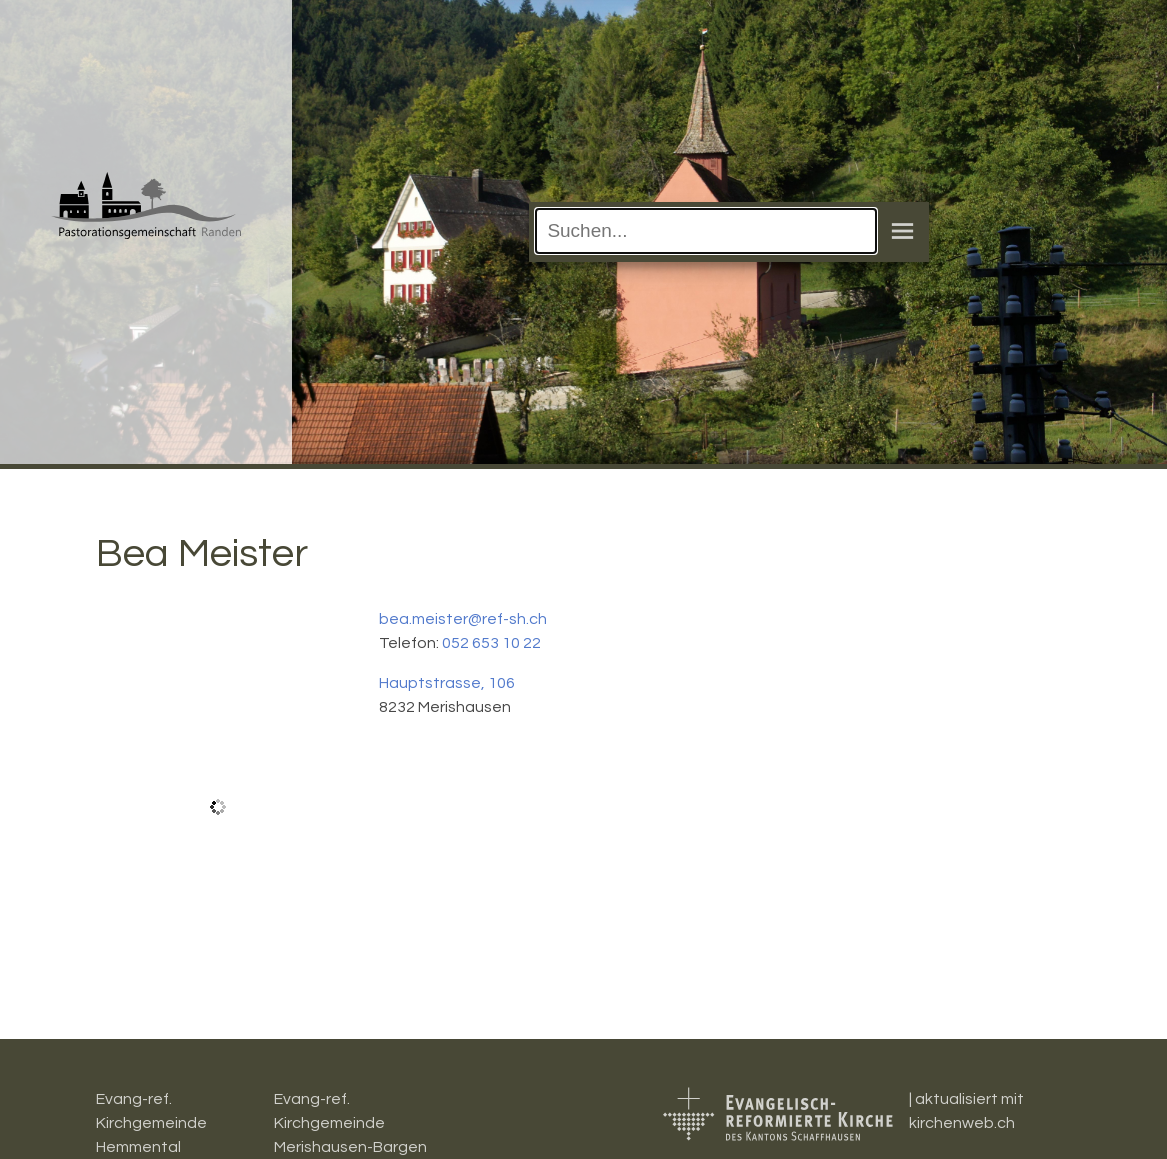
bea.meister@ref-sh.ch (463, 619)
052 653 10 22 (491, 643)
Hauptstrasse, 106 (447, 683)
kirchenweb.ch (962, 1123)
